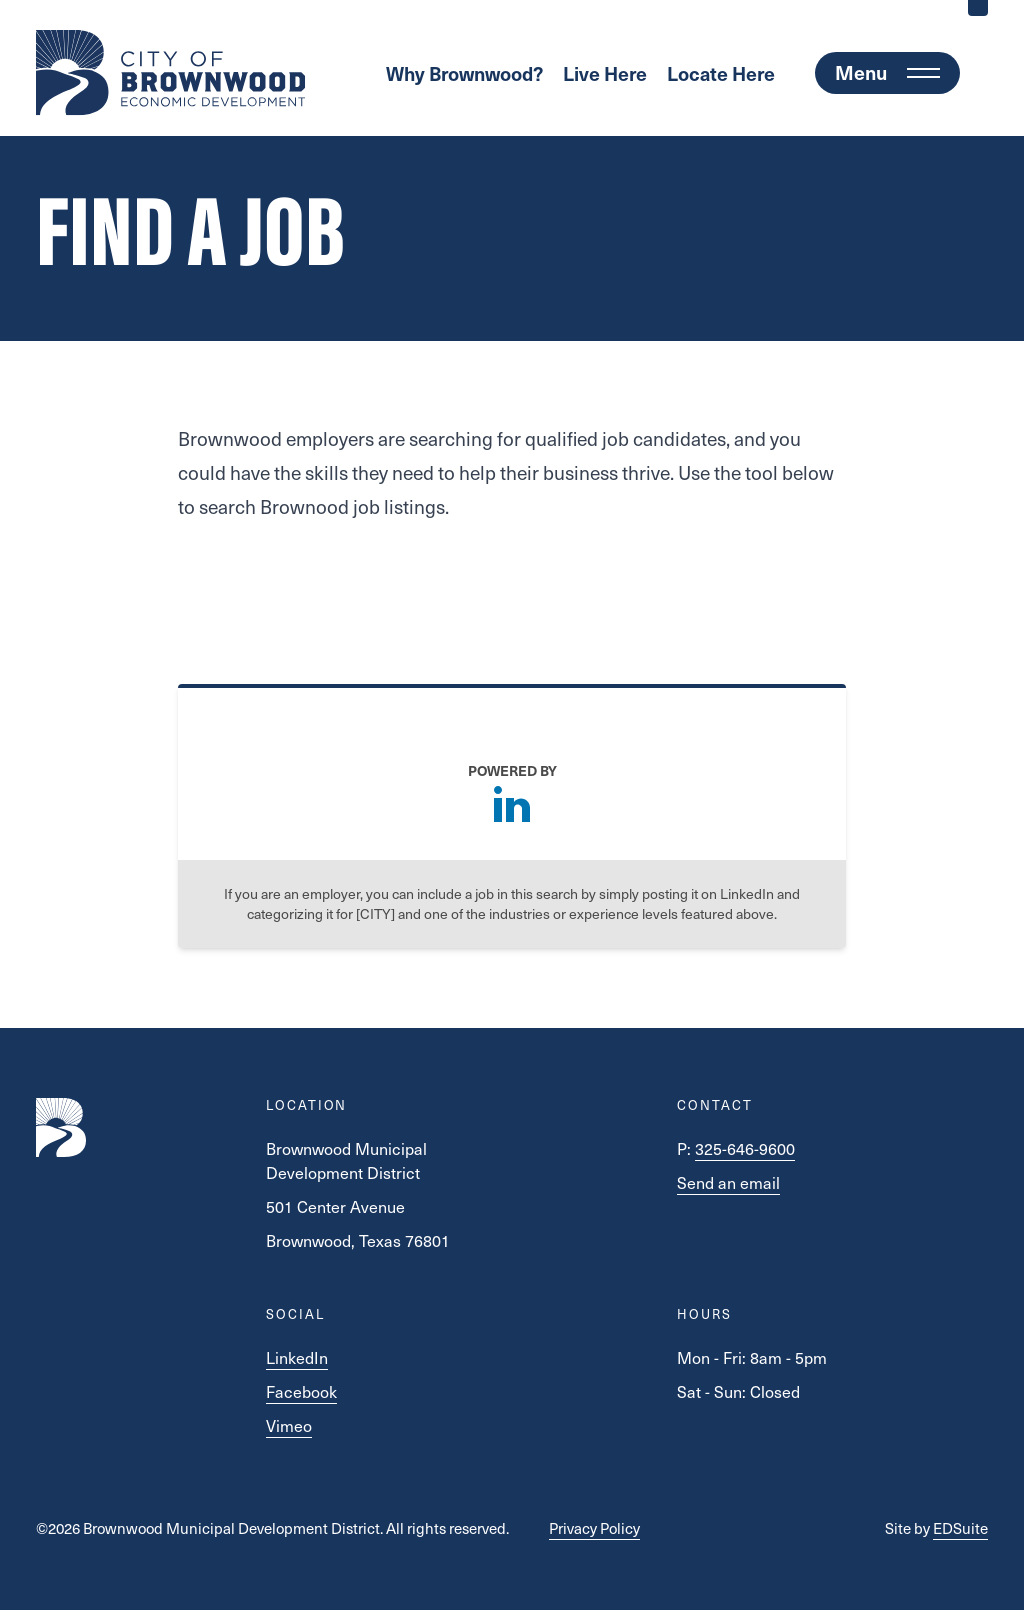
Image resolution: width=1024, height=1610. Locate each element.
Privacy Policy (594, 1528)
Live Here (605, 73)
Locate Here (721, 73)
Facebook (301, 1391)
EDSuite (960, 1528)
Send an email (728, 1182)
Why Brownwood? (464, 73)
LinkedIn (297, 1357)
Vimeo (289, 1425)
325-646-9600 (745, 1148)
